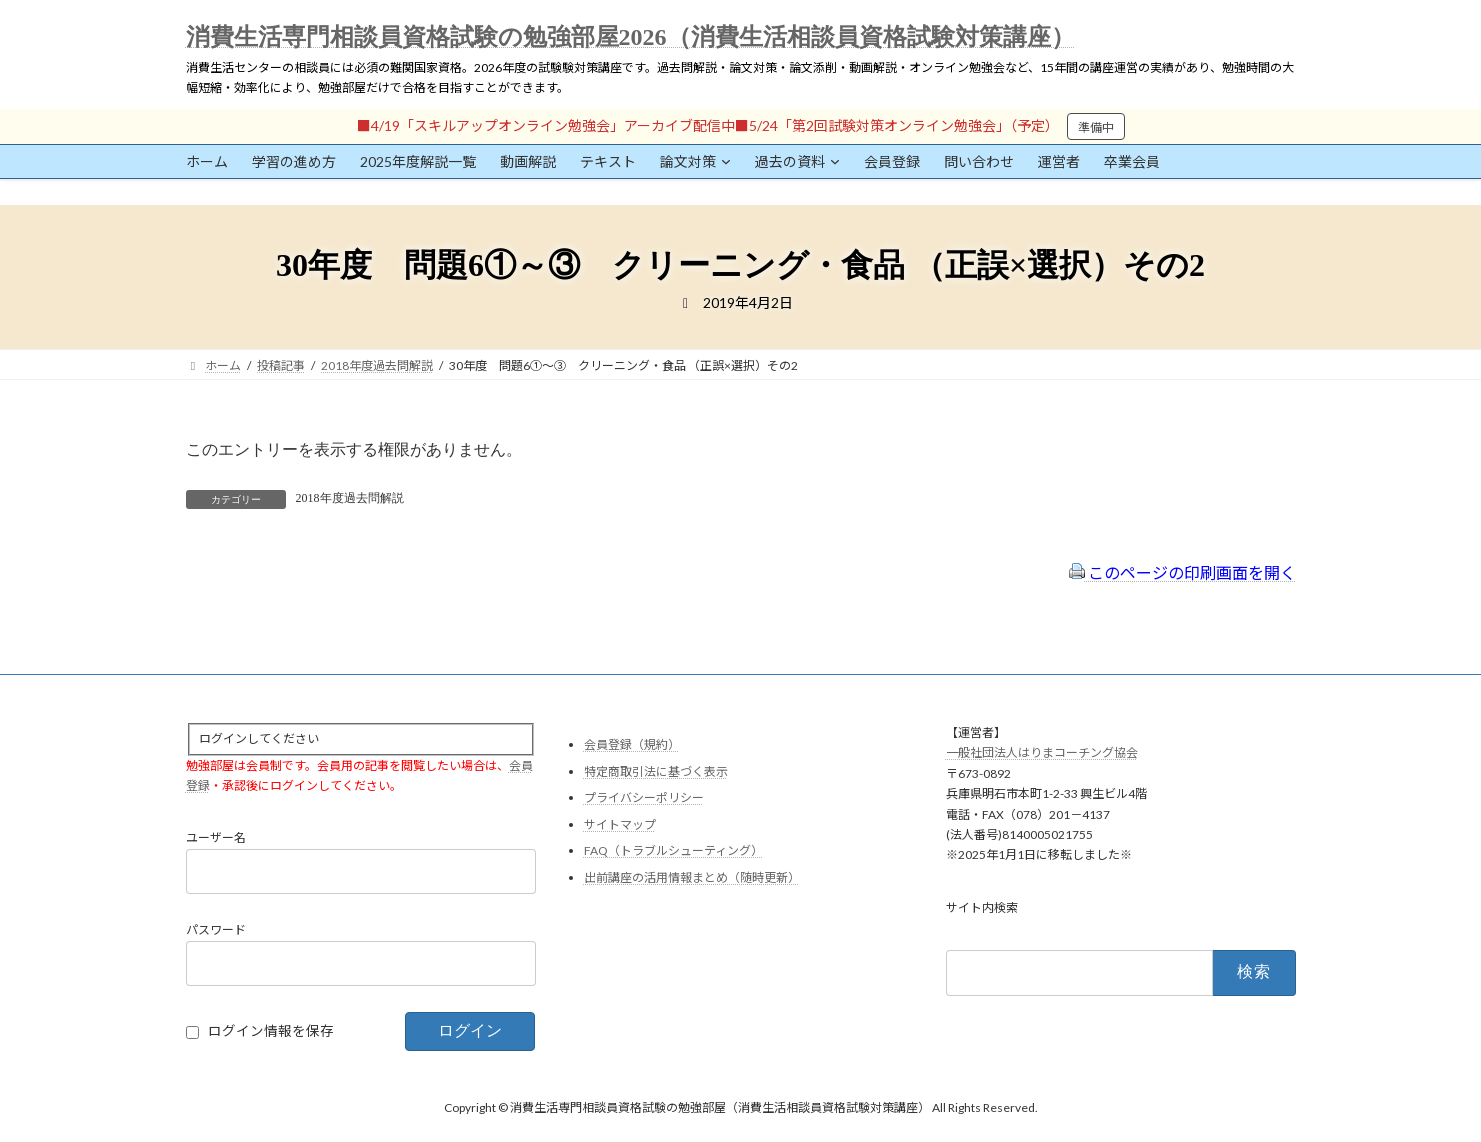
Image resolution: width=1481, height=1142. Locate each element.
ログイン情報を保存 (271, 1031)
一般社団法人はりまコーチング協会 (1042, 752)
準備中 (1096, 127)
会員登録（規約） (632, 744)
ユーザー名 (216, 837)
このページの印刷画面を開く (1182, 572)
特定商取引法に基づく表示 (656, 770)
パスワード (216, 929)
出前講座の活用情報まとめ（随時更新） (692, 877)
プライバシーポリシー (644, 797)
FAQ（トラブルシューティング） (673, 850)
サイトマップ (620, 824)
